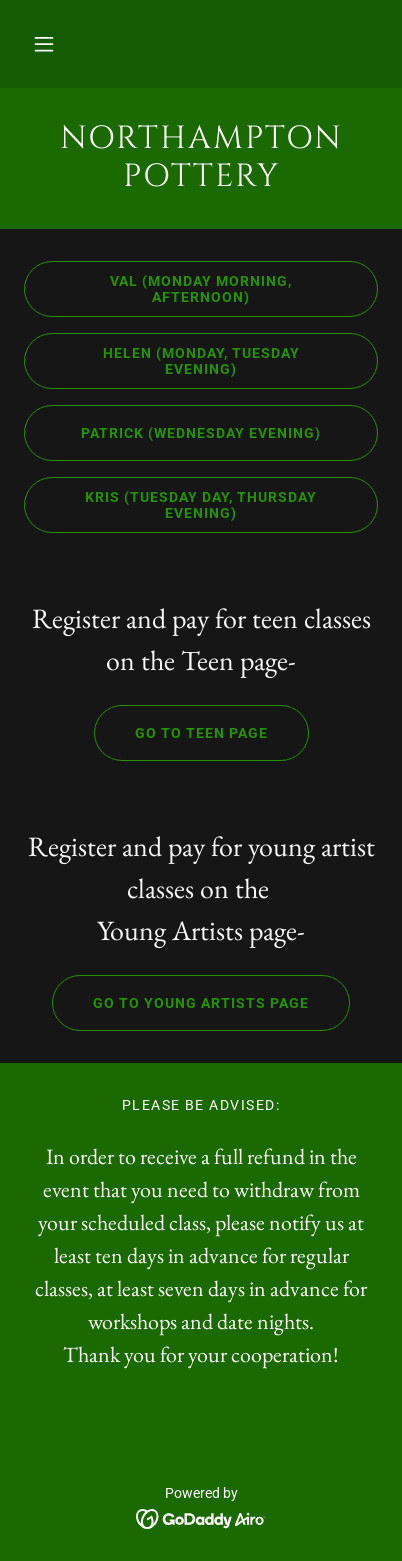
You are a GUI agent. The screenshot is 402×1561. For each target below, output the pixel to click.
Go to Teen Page (181, 733)
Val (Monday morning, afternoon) (158, 289)
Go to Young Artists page (180, 1003)
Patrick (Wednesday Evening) (172, 433)
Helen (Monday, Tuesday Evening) (161, 361)
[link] (201, 158)
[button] (44, 44)
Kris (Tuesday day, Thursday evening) (170, 505)
